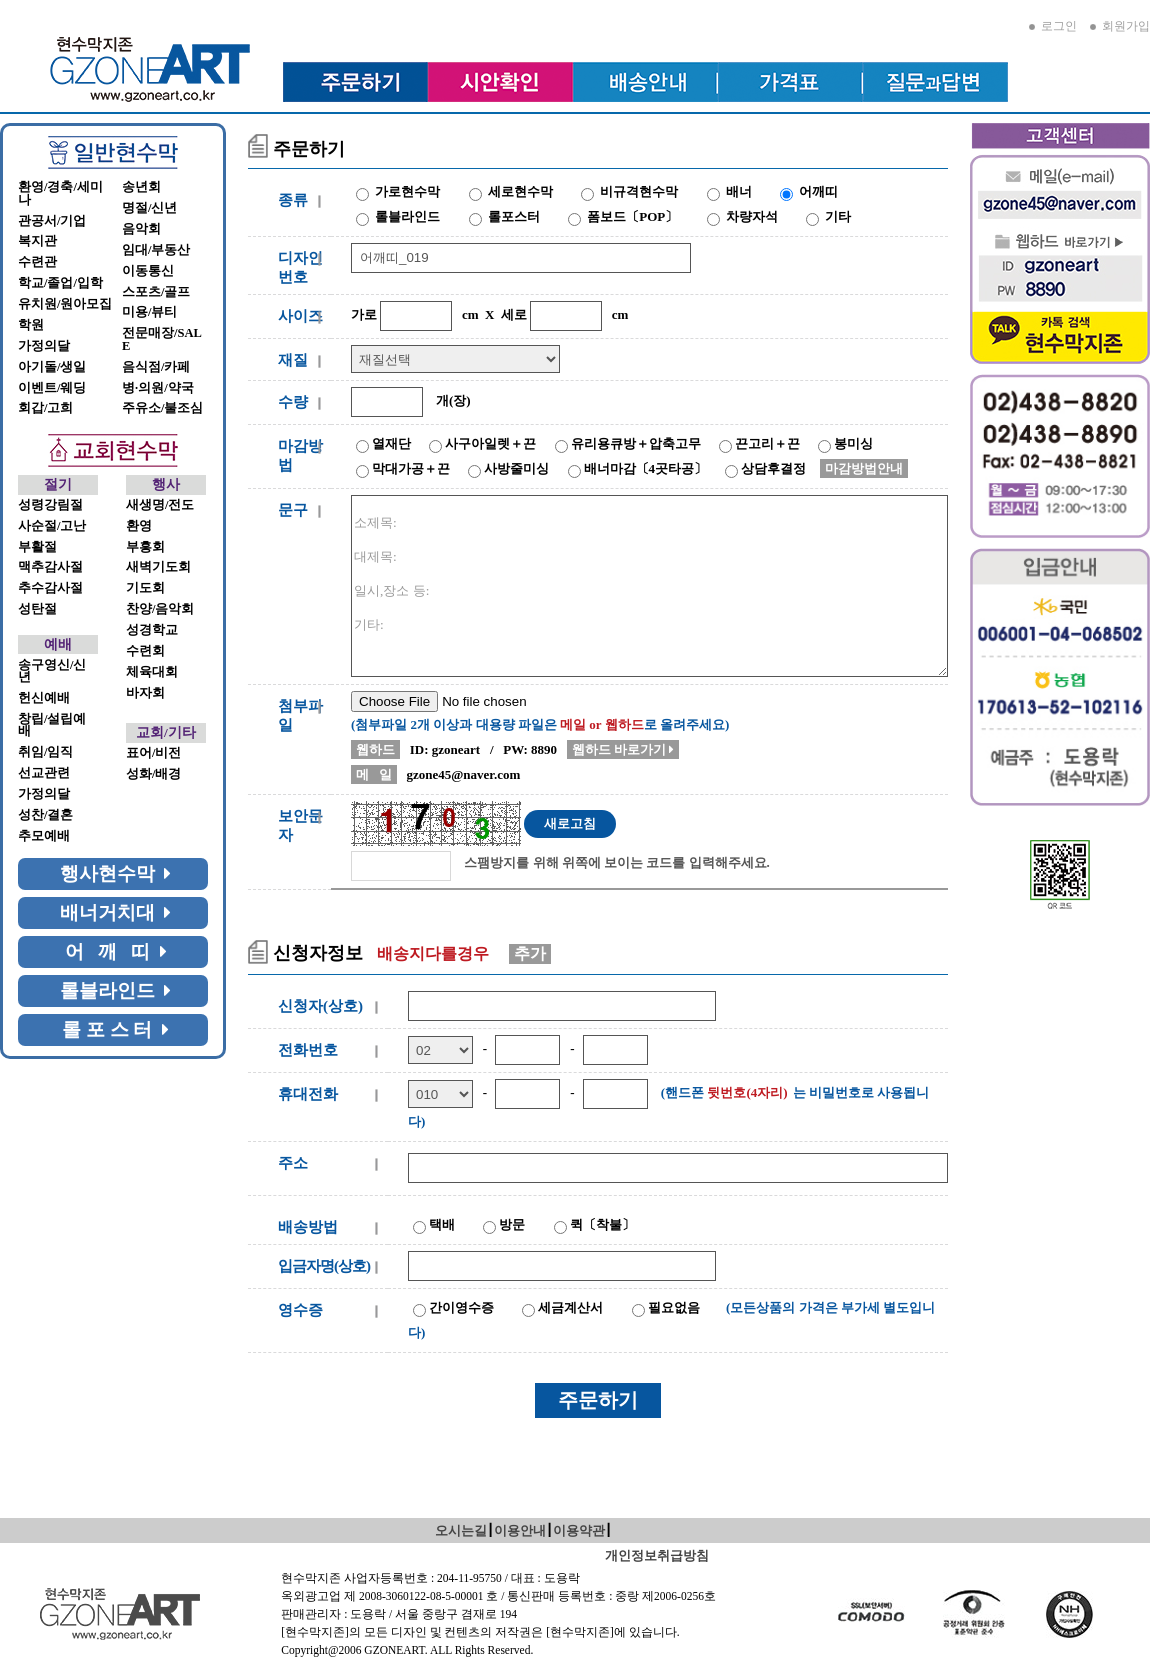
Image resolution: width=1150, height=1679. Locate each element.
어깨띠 (818, 191)
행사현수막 (116, 873)
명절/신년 (149, 208)
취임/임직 (45, 752)
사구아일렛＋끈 (490, 443)
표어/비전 (153, 753)
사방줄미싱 (516, 468)
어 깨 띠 (116, 951)
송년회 (141, 187)
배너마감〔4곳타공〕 (646, 468)
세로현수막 (520, 191)
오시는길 (461, 1530)
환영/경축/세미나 (60, 193)
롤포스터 (514, 216)
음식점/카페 (156, 367)
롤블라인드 (116, 990)
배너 (739, 191)
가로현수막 (407, 191)
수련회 (145, 651)
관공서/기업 (52, 221)
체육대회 (152, 672)
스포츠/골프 (156, 292)
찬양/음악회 (160, 609)
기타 (838, 216)
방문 (512, 1224)
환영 (139, 526)
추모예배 (44, 836)
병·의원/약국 (158, 388)
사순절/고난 (52, 526)
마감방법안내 (864, 468)
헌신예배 (44, 698)
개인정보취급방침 (657, 1555)
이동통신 (148, 271)
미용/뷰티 (149, 312)
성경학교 (152, 630)
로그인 (1053, 26)
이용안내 (520, 1530)
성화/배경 (153, 774)
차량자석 (752, 216)
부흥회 (145, 547)
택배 (442, 1224)
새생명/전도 (160, 505)
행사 (166, 484)
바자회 (145, 693)
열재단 (391, 443)
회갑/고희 (45, 408)
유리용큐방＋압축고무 (636, 443)
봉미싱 (853, 443)
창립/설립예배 (52, 725)
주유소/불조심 (162, 408)
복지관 (37, 241)
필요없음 (674, 1307)
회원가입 (1120, 26)
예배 (58, 644)
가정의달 (44, 346)
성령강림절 (50, 505)
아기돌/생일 (52, 367)
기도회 (145, 588)
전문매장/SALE (162, 339)
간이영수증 (461, 1307)
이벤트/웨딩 (52, 388)
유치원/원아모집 (65, 304)
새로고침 (570, 823)
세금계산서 (570, 1307)
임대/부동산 (156, 250)
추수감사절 (50, 588)
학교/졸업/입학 (60, 283)
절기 (58, 484)
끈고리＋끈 (767, 443)
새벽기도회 (158, 567)
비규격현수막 (639, 191)
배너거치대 (116, 912)
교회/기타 (166, 732)
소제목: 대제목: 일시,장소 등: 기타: (649, 586)
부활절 (37, 547)
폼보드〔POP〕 (632, 216)
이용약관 (579, 1530)
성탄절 (37, 609)
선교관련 (44, 773)
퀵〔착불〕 (602, 1224)
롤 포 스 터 (115, 1029)
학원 (31, 325)
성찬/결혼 (45, 815)
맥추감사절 (50, 567)
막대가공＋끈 (411, 468)
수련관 (37, 262)
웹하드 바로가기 (623, 749)
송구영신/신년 (52, 671)
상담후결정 (773, 468)
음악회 (141, 229)
